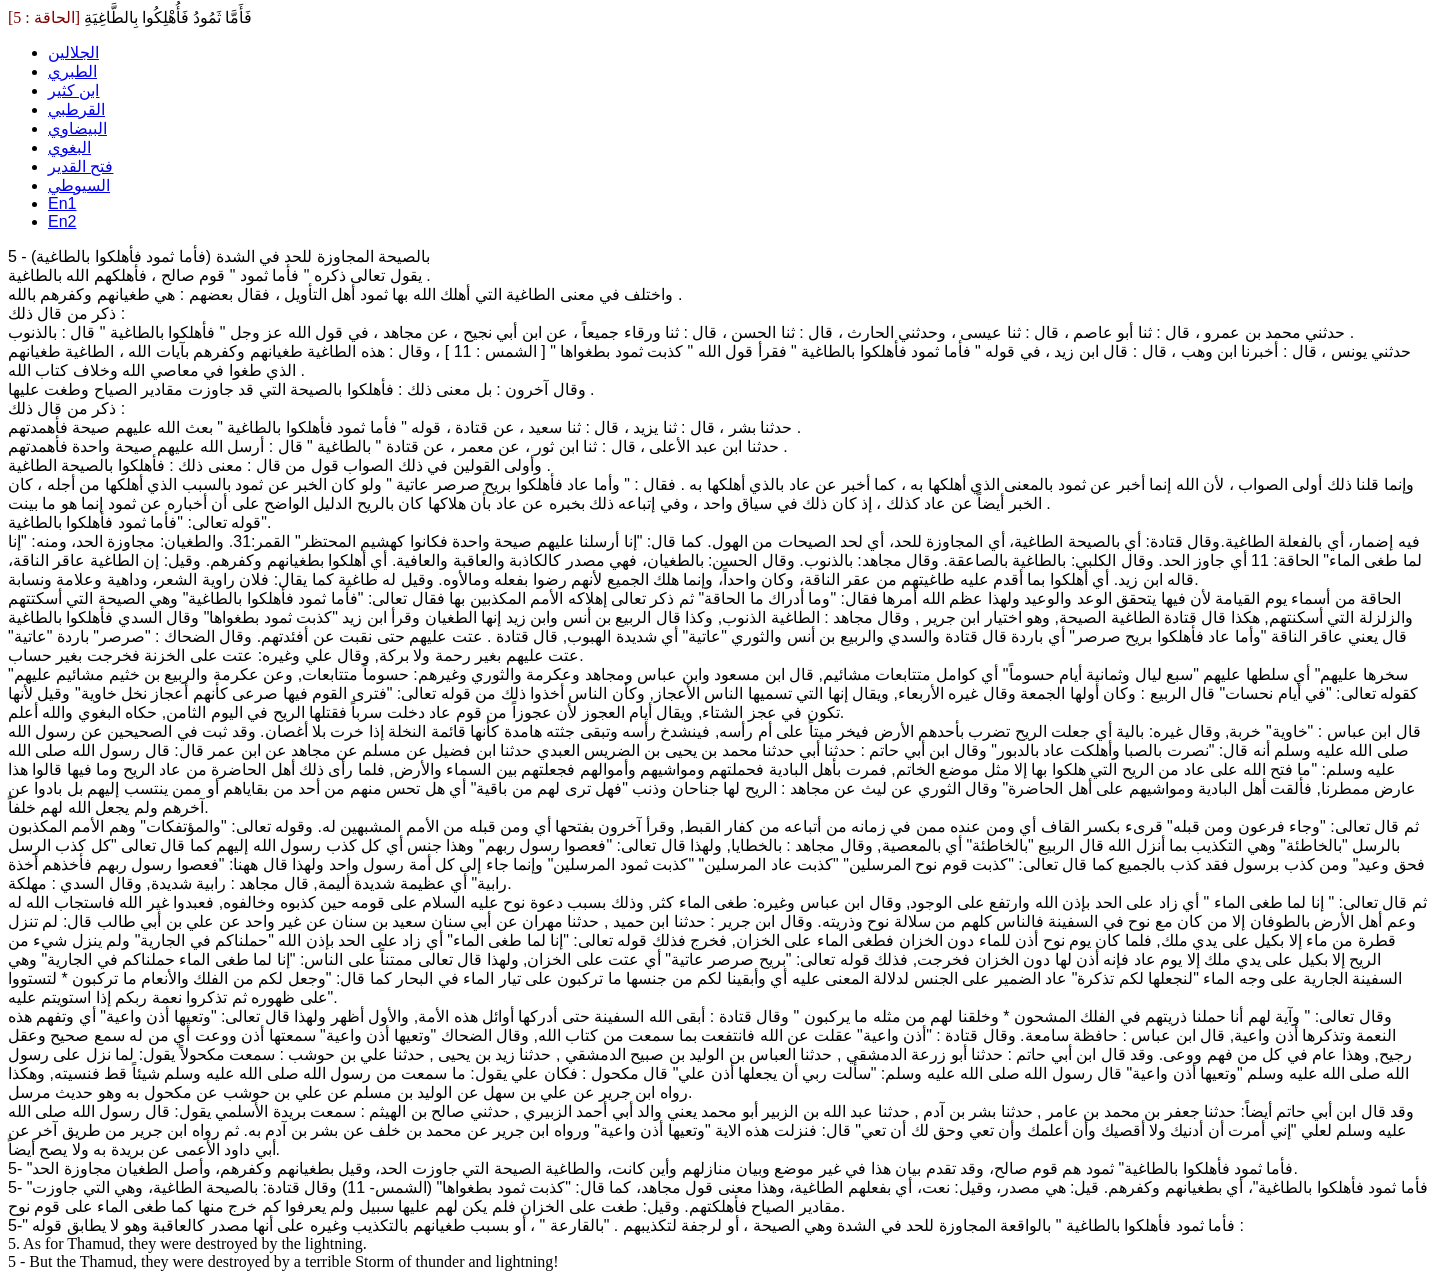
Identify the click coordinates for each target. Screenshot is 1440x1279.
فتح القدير (80, 166)
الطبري (72, 71)
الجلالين (73, 52)
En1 (62, 203)
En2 (62, 221)
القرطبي (76, 109)
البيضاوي (77, 128)
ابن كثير (73, 90)
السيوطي (79, 185)
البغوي (69, 147)
